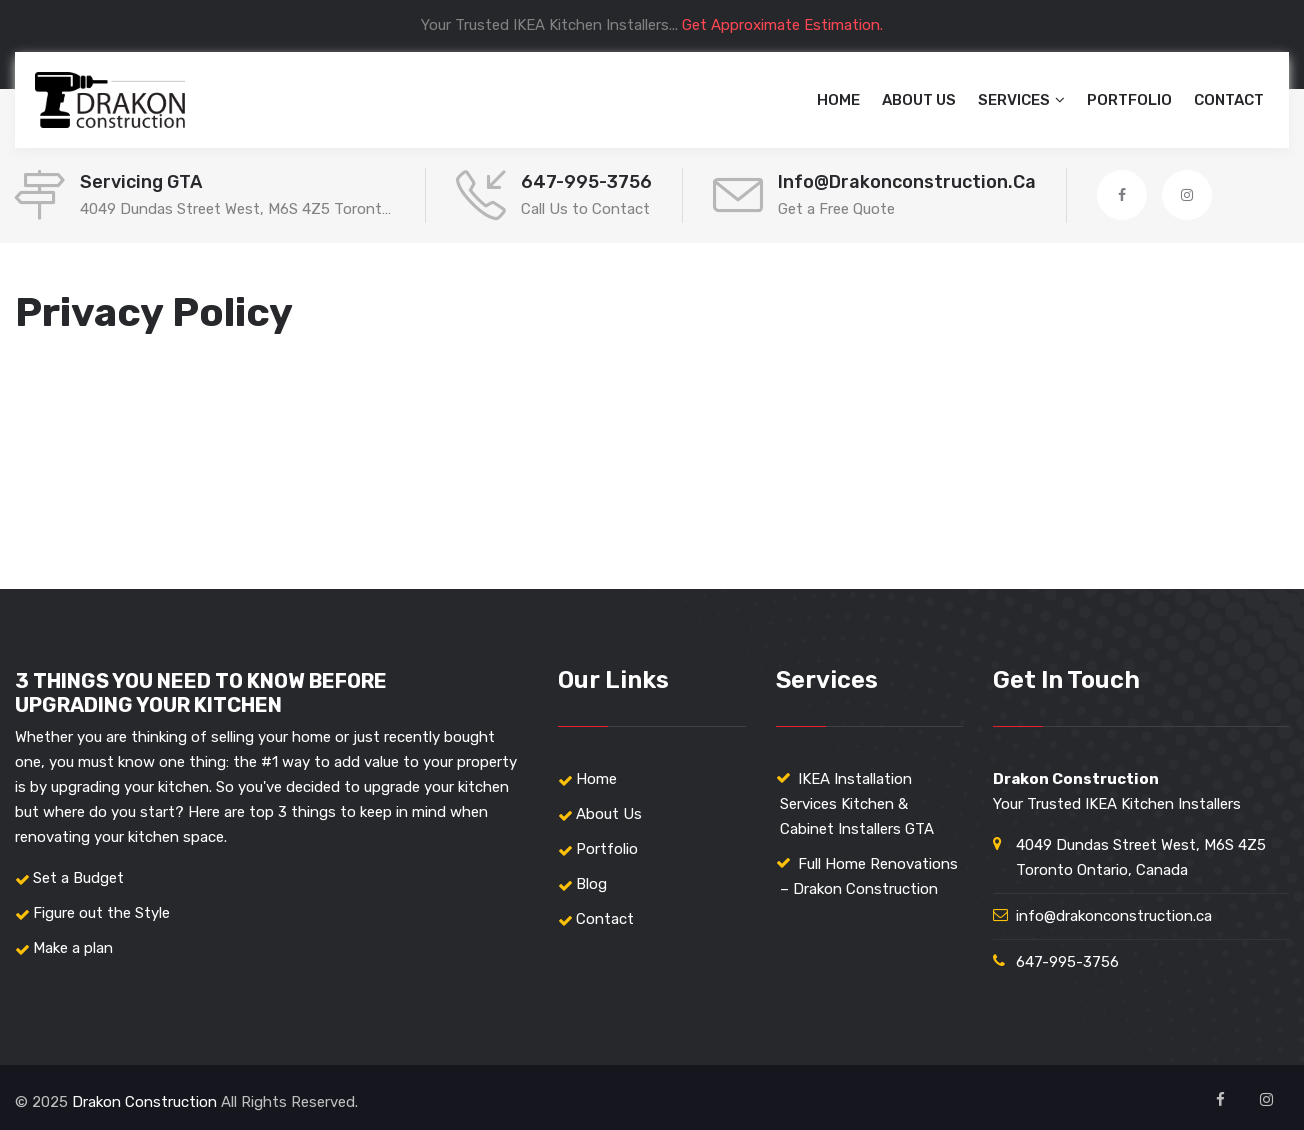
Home (838, 100)
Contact (1229, 100)
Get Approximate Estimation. (782, 25)
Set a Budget (78, 878)
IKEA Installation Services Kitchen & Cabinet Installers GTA (857, 804)
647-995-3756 (586, 182)
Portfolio (1129, 100)
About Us (919, 100)
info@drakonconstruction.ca (907, 182)
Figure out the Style (101, 913)
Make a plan (73, 948)
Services (1014, 100)
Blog (591, 884)
